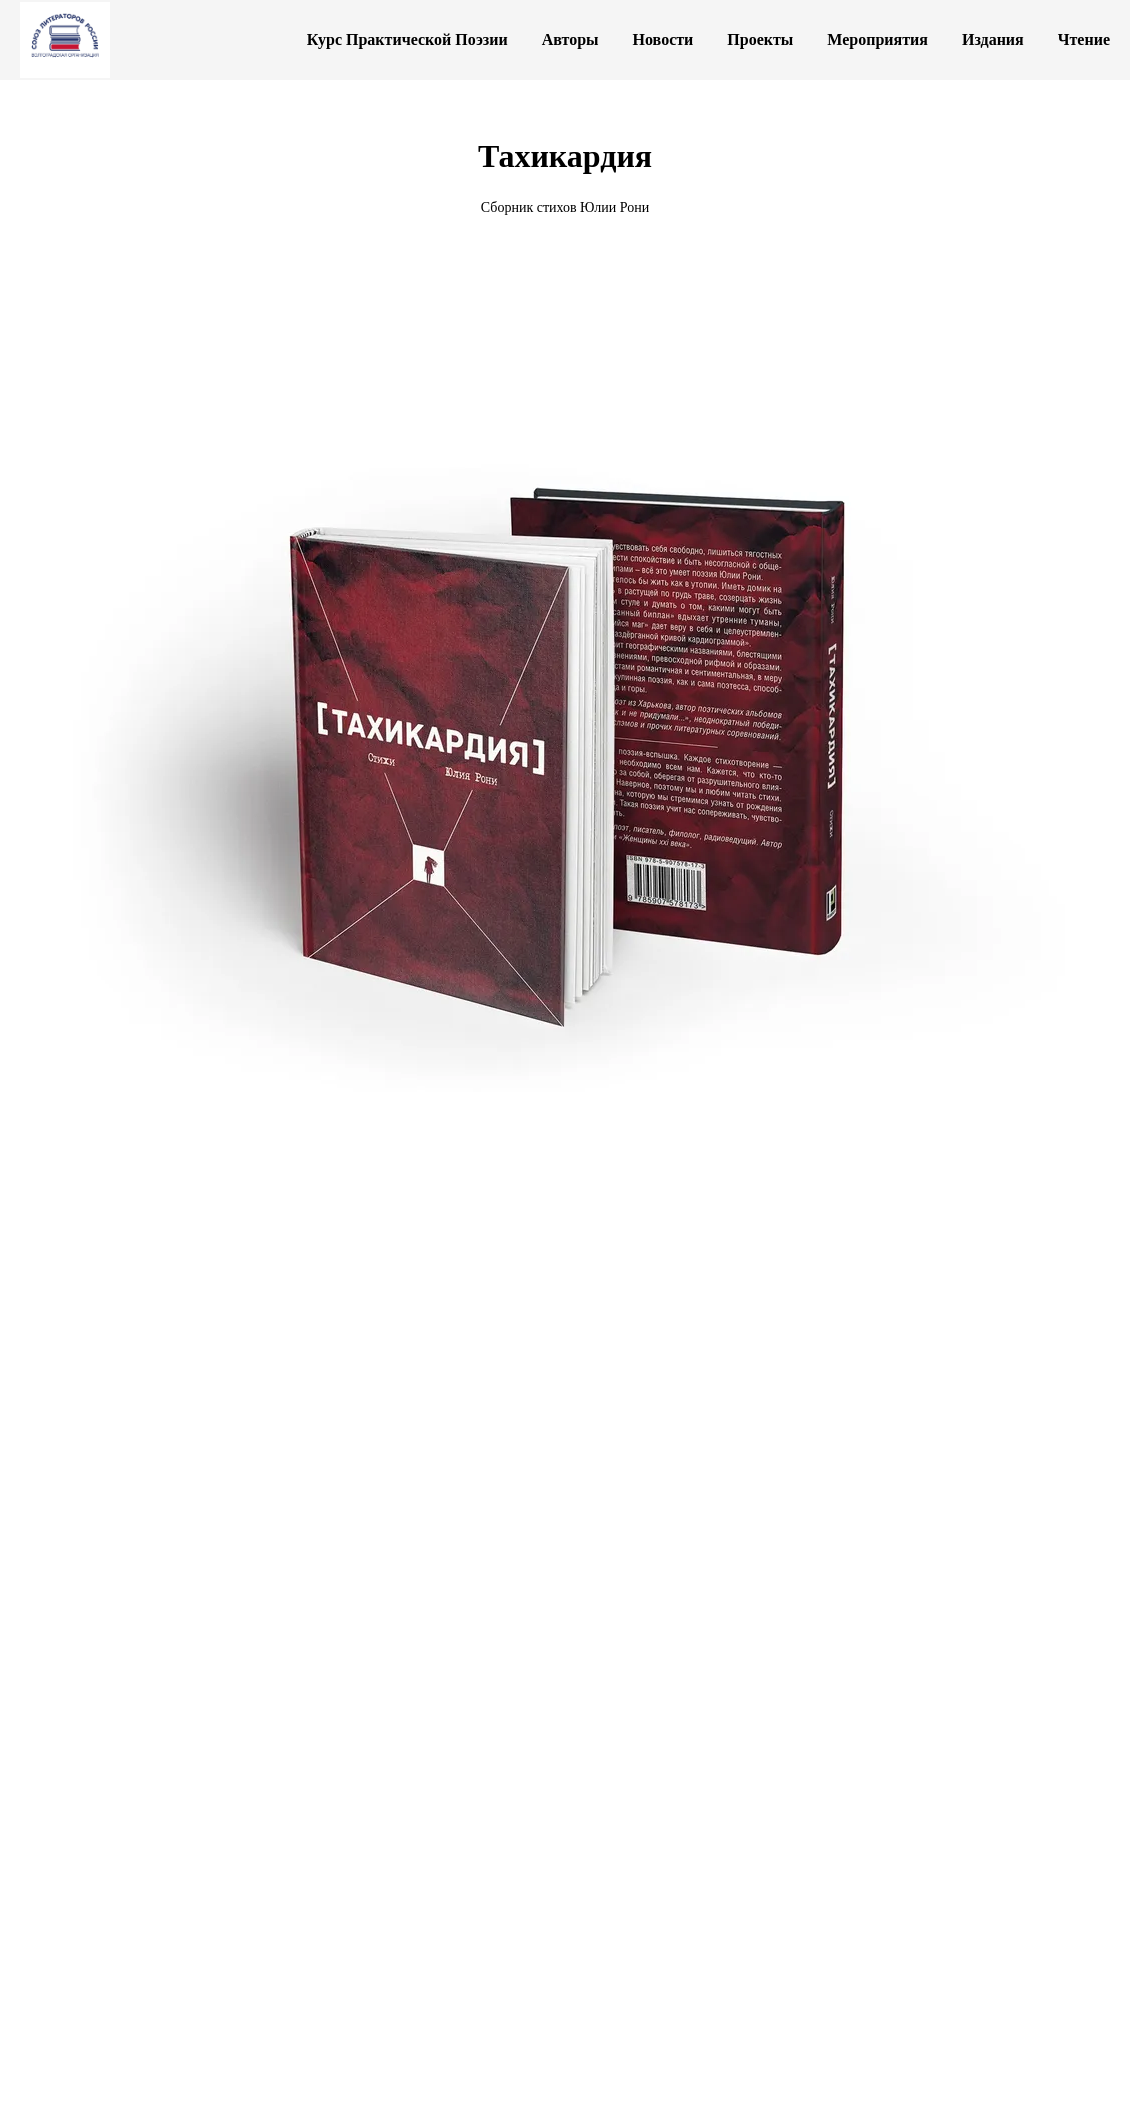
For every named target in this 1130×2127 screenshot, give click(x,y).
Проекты (760, 39)
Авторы (570, 39)
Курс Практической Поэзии (407, 39)
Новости (663, 39)
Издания (993, 39)
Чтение (1084, 39)
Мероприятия (877, 39)
